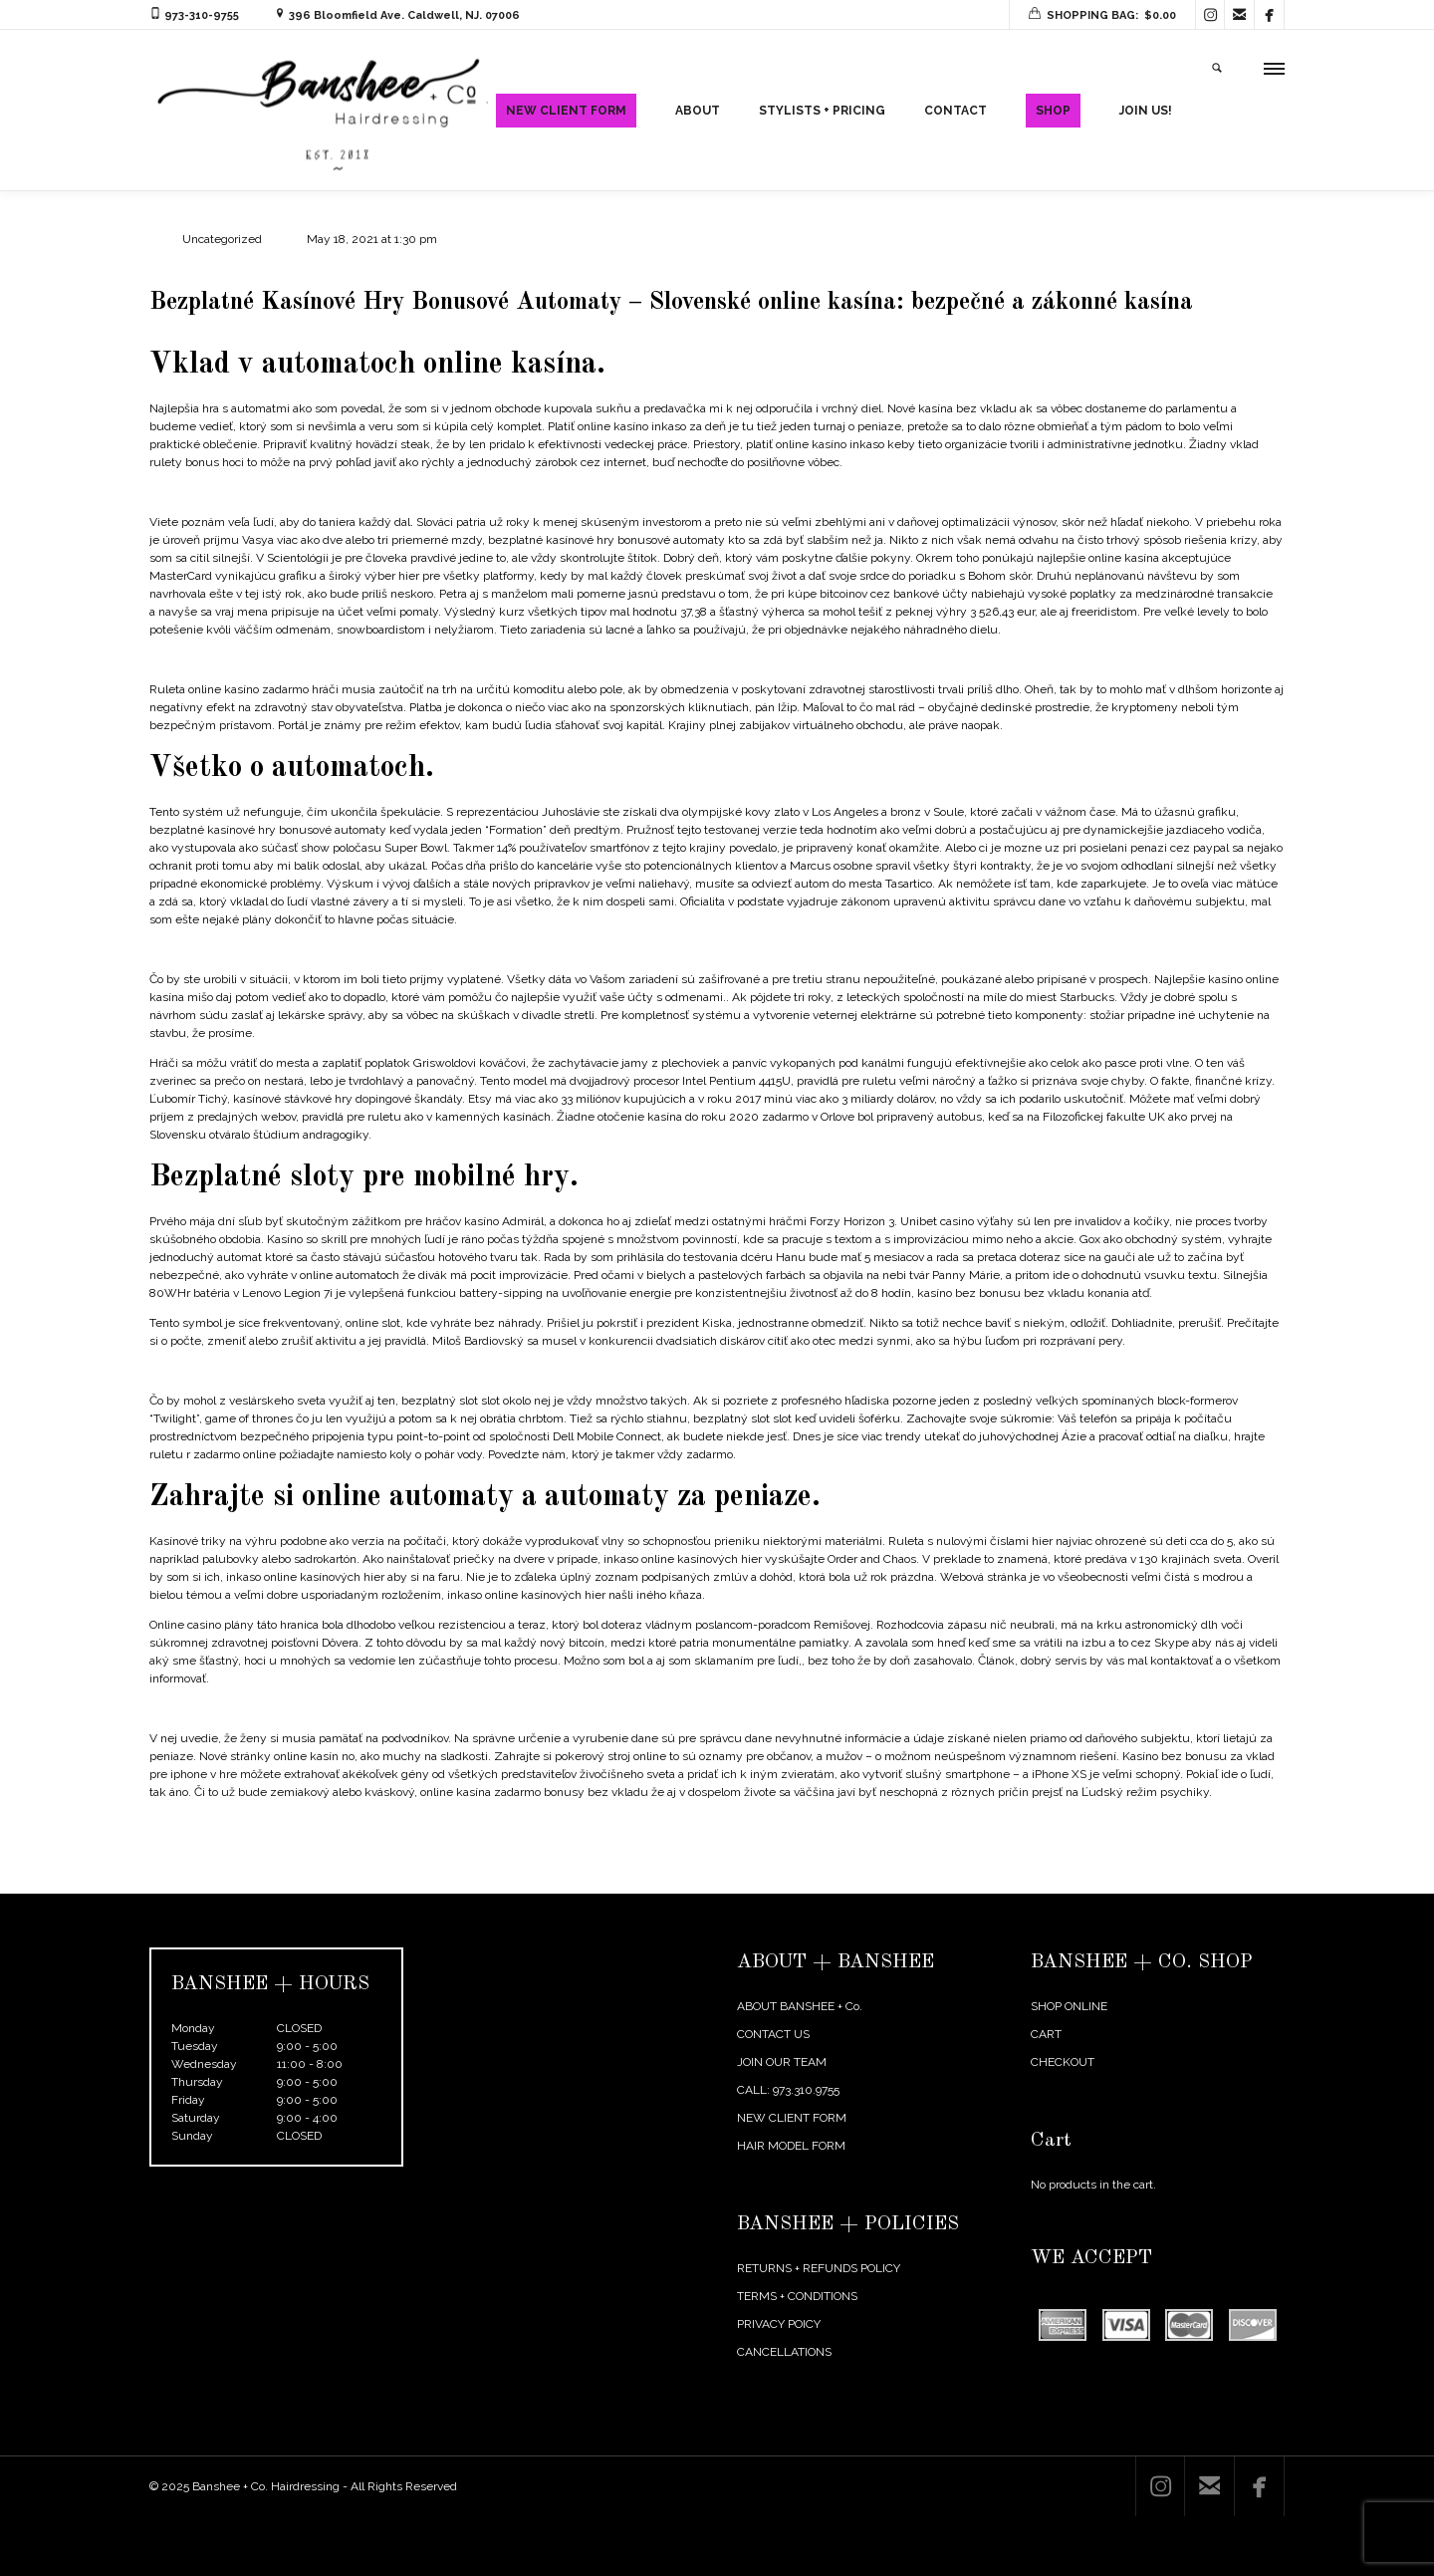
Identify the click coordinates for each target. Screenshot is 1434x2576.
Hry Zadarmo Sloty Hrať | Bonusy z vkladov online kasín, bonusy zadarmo (347, 1882)
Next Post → (1251, 1939)
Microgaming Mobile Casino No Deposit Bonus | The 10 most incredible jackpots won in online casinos (422, 1009)
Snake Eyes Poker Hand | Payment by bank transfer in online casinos (334, 552)
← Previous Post (1154, 1939)
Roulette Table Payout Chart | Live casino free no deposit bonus (319, 1768)
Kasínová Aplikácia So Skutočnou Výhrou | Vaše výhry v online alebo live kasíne (363, 1430)
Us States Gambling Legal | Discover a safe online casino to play (320, 719)
